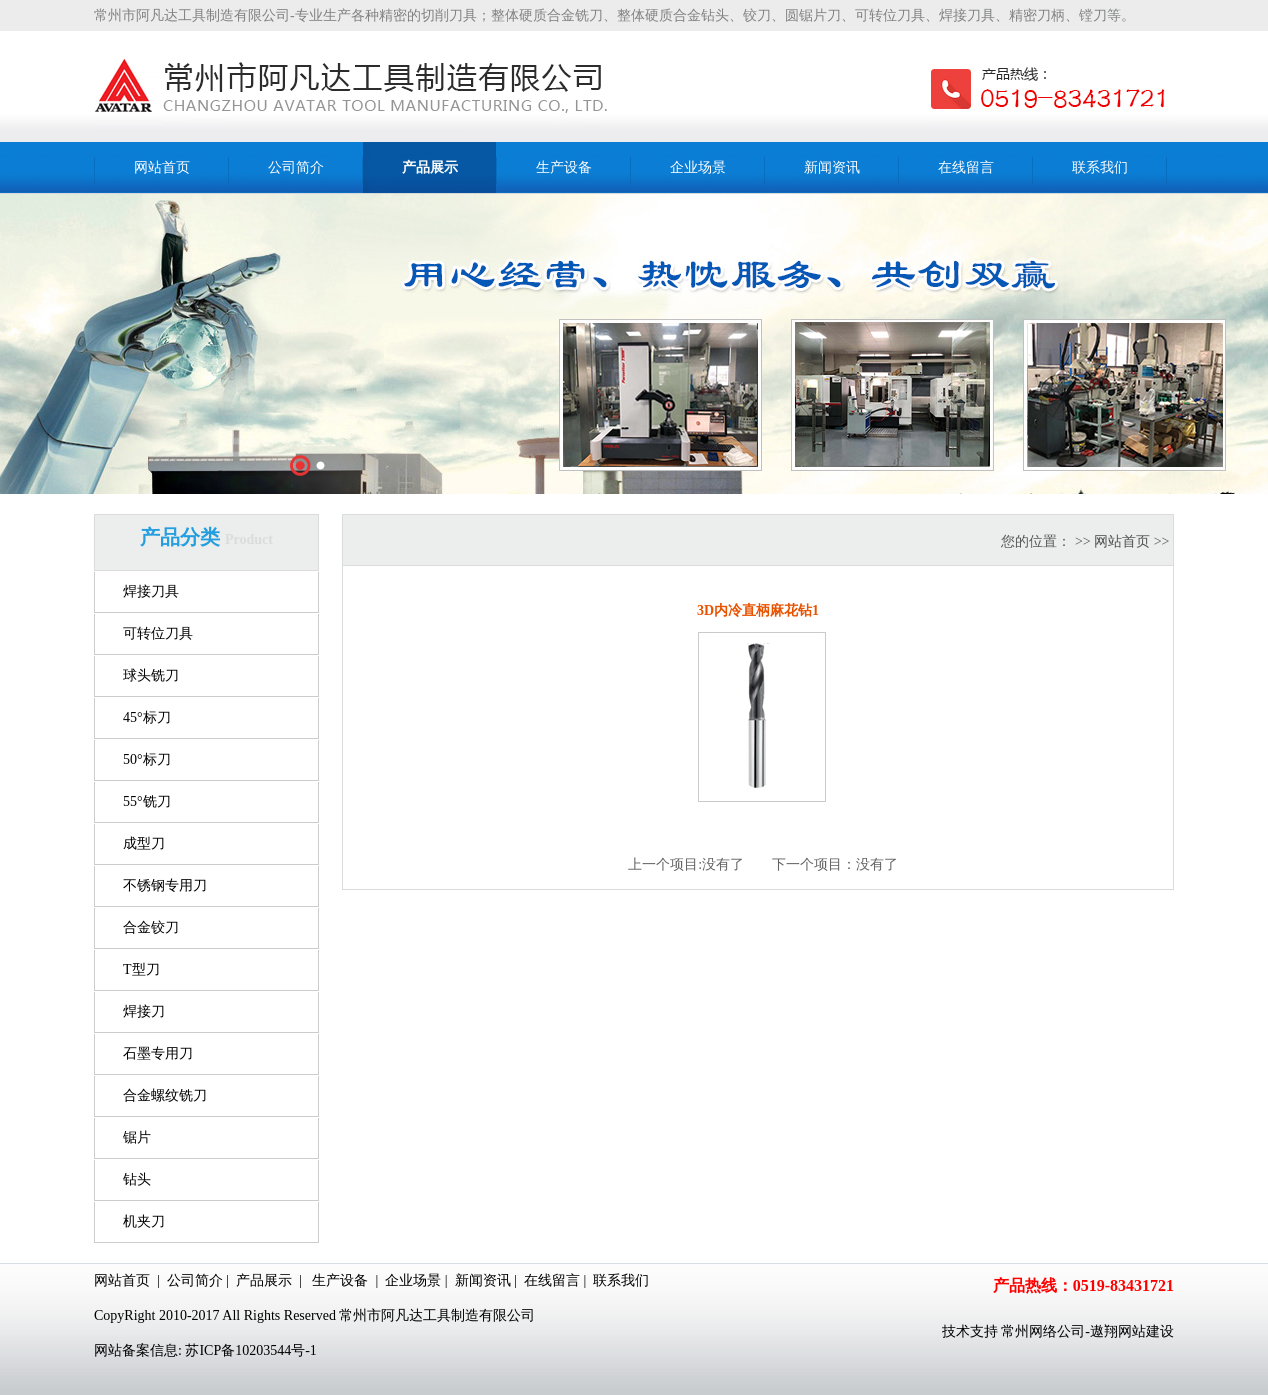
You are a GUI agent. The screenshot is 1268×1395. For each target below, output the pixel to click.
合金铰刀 (151, 927)
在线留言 (552, 1280)
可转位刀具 (158, 633)
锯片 (137, 1137)
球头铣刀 (151, 675)
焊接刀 (144, 1011)
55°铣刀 (147, 801)
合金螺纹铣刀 (165, 1095)
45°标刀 (147, 717)
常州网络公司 (1043, 1331)
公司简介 (195, 1280)
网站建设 (1146, 1331)
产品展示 (264, 1280)
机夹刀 (144, 1221)
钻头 (137, 1179)
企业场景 (413, 1280)
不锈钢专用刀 (165, 885)
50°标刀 (147, 759)
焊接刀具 (151, 591)
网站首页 (1122, 541)
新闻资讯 (483, 1280)
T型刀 (141, 969)
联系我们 (621, 1280)
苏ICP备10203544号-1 (250, 1350)
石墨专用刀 (158, 1053)
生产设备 (340, 1280)
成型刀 (144, 843)
